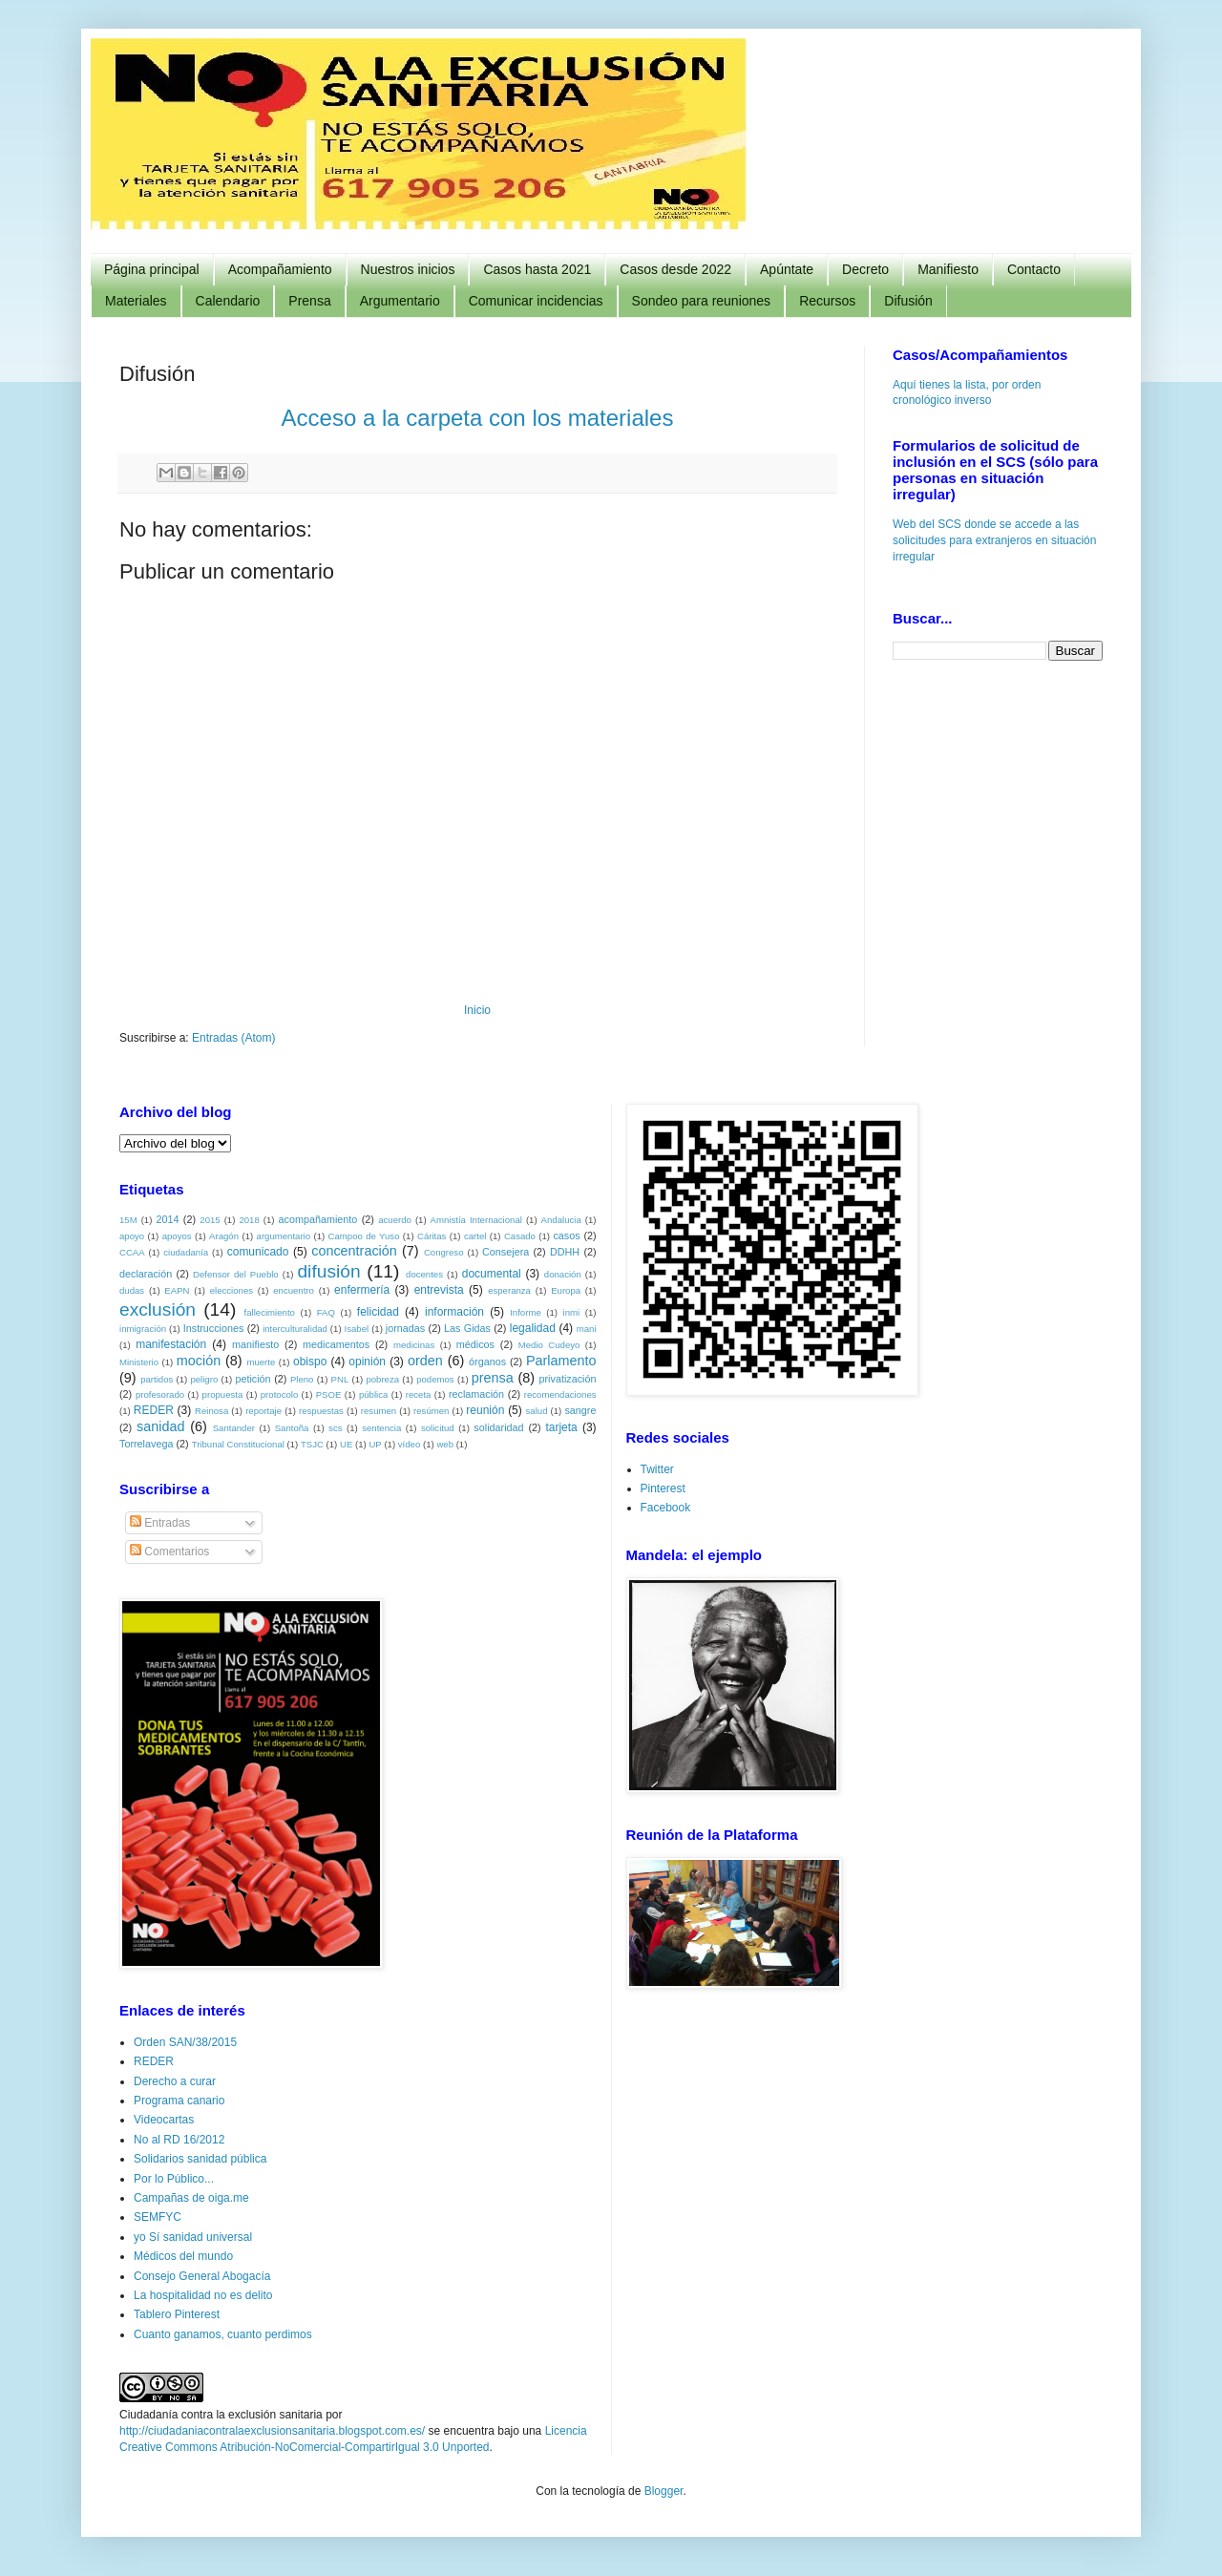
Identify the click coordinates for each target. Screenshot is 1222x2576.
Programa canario (179, 2100)
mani (587, 1328)
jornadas (405, 1328)
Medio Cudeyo (549, 1345)
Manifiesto (948, 269)
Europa (565, 1290)
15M (128, 1219)
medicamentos (336, 1344)
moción (199, 1360)
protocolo (279, 1394)
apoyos (177, 1236)
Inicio (477, 1010)
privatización (568, 1378)
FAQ (326, 1312)
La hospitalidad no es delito (203, 2295)
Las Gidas (467, 1328)
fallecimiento (269, 1312)
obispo (310, 1361)
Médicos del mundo (183, 2256)
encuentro (293, 1290)
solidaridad (498, 1427)
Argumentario (400, 300)
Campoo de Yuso (364, 1236)
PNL (340, 1379)
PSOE (329, 1394)
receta (419, 1394)
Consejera (505, 1251)
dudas (131, 1290)
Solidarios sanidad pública (200, 2158)
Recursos (827, 300)
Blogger (664, 2491)
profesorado (160, 1394)
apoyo (131, 1236)
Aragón (224, 1236)
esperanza (509, 1290)
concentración (354, 1250)
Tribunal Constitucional (238, 1444)
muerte (260, 1362)
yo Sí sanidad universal (193, 2237)
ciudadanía (185, 1252)
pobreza (382, 1379)
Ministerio (138, 1362)
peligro (204, 1379)
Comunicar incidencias (536, 300)
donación (562, 1274)
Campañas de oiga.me (191, 2198)
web (444, 1444)
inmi (571, 1312)
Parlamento (561, 1360)
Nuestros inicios (408, 269)
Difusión (908, 300)
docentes (424, 1274)
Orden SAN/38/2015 (185, 2042)
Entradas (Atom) (233, 1038)
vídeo (409, 1444)
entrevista (439, 1290)
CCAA (132, 1252)
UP (375, 1444)
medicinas (413, 1345)
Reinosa (211, 1410)
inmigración (142, 1328)
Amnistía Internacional (476, 1219)
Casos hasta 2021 (537, 269)
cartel (475, 1236)
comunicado (258, 1251)
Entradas (160, 1523)
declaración (145, 1273)
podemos (434, 1379)
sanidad (160, 1426)
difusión (328, 1271)
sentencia (381, 1428)
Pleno (302, 1379)
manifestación (171, 1344)
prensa (493, 1377)
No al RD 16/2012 (179, 2139)
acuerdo (394, 1219)
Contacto (1034, 269)
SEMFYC (157, 2217)
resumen (378, 1410)
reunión (485, 1410)
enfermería (362, 1290)
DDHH (564, 1251)
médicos (475, 1344)
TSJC (312, 1444)
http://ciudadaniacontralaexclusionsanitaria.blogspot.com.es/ (272, 2431)
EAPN (176, 1290)
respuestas (321, 1410)
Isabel (357, 1328)
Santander (234, 1428)
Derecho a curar (175, 2081)
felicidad (378, 1312)
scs (335, 1428)
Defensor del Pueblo (236, 1274)
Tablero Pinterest (177, 2314)
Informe (525, 1312)
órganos (487, 1361)
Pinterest (663, 1488)
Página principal (152, 269)
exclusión (157, 1309)
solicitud (437, 1428)
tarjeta (561, 1427)
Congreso (444, 1252)
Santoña (292, 1428)
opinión (367, 1361)
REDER (154, 1410)
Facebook (666, 1507)
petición (252, 1378)
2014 (167, 1219)
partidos (156, 1379)
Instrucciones (213, 1328)
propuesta (222, 1394)
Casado (520, 1236)
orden (425, 1360)
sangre (580, 1410)
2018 (249, 1219)
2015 (210, 1219)
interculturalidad (295, 1328)
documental (491, 1273)
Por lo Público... (174, 2178)
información (454, 1312)
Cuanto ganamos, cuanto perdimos (223, 2334)
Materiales (136, 300)
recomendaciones (560, 1394)
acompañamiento (317, 1219)
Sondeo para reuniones (701, 300)
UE (346, 1444)
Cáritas (431, 1236)
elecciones (231, 1290)
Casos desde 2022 (675, 269)
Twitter (657, 1469)
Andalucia (561, 1219)
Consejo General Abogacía (202, 2276)
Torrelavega (146, 1443)
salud (537, 1410)
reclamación (476, 1394)
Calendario (228, 300)
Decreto (865, 269)
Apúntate (786, 269)
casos (566, 1235)
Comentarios (169, 1551)
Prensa (309, 300)
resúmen (431, 1410)
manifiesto (255, 1344)
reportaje (263, 1410)
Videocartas (164, 2119)
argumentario (284, 1236)
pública (373, 1394)
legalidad (533, 1328)
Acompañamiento (280, 269)
